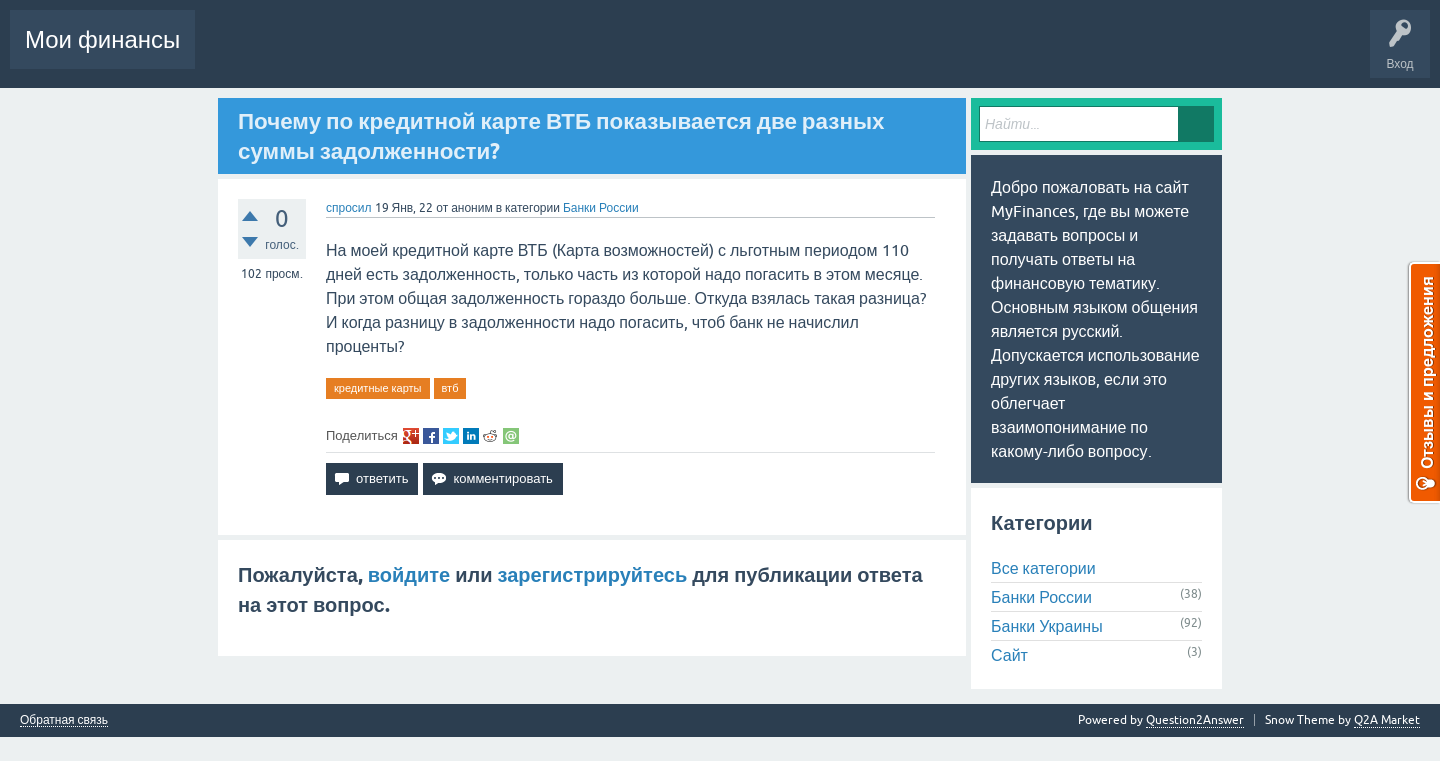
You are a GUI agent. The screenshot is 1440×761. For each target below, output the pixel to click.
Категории (639, 54)
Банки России (601, 208)
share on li (471, 436)
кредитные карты (378, 388)
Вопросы (346, 54)
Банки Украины (1047, 626)
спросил (349, 208)
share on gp (411, 436)
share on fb (431, 436)
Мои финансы (102, 39)
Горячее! (415, 54)
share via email (511, 436)
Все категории (1043, 568)
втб (450, 388)
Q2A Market (1387, 720)
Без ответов (494, 54)
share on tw (451, 436)
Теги (568, 54)
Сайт (1009, 655)
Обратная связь (64, 720)
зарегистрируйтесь (593, 575)
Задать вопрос (730, 54)
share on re (491, 436)
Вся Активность (255, 54)
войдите (409, 575)
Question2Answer (1195, 720)
